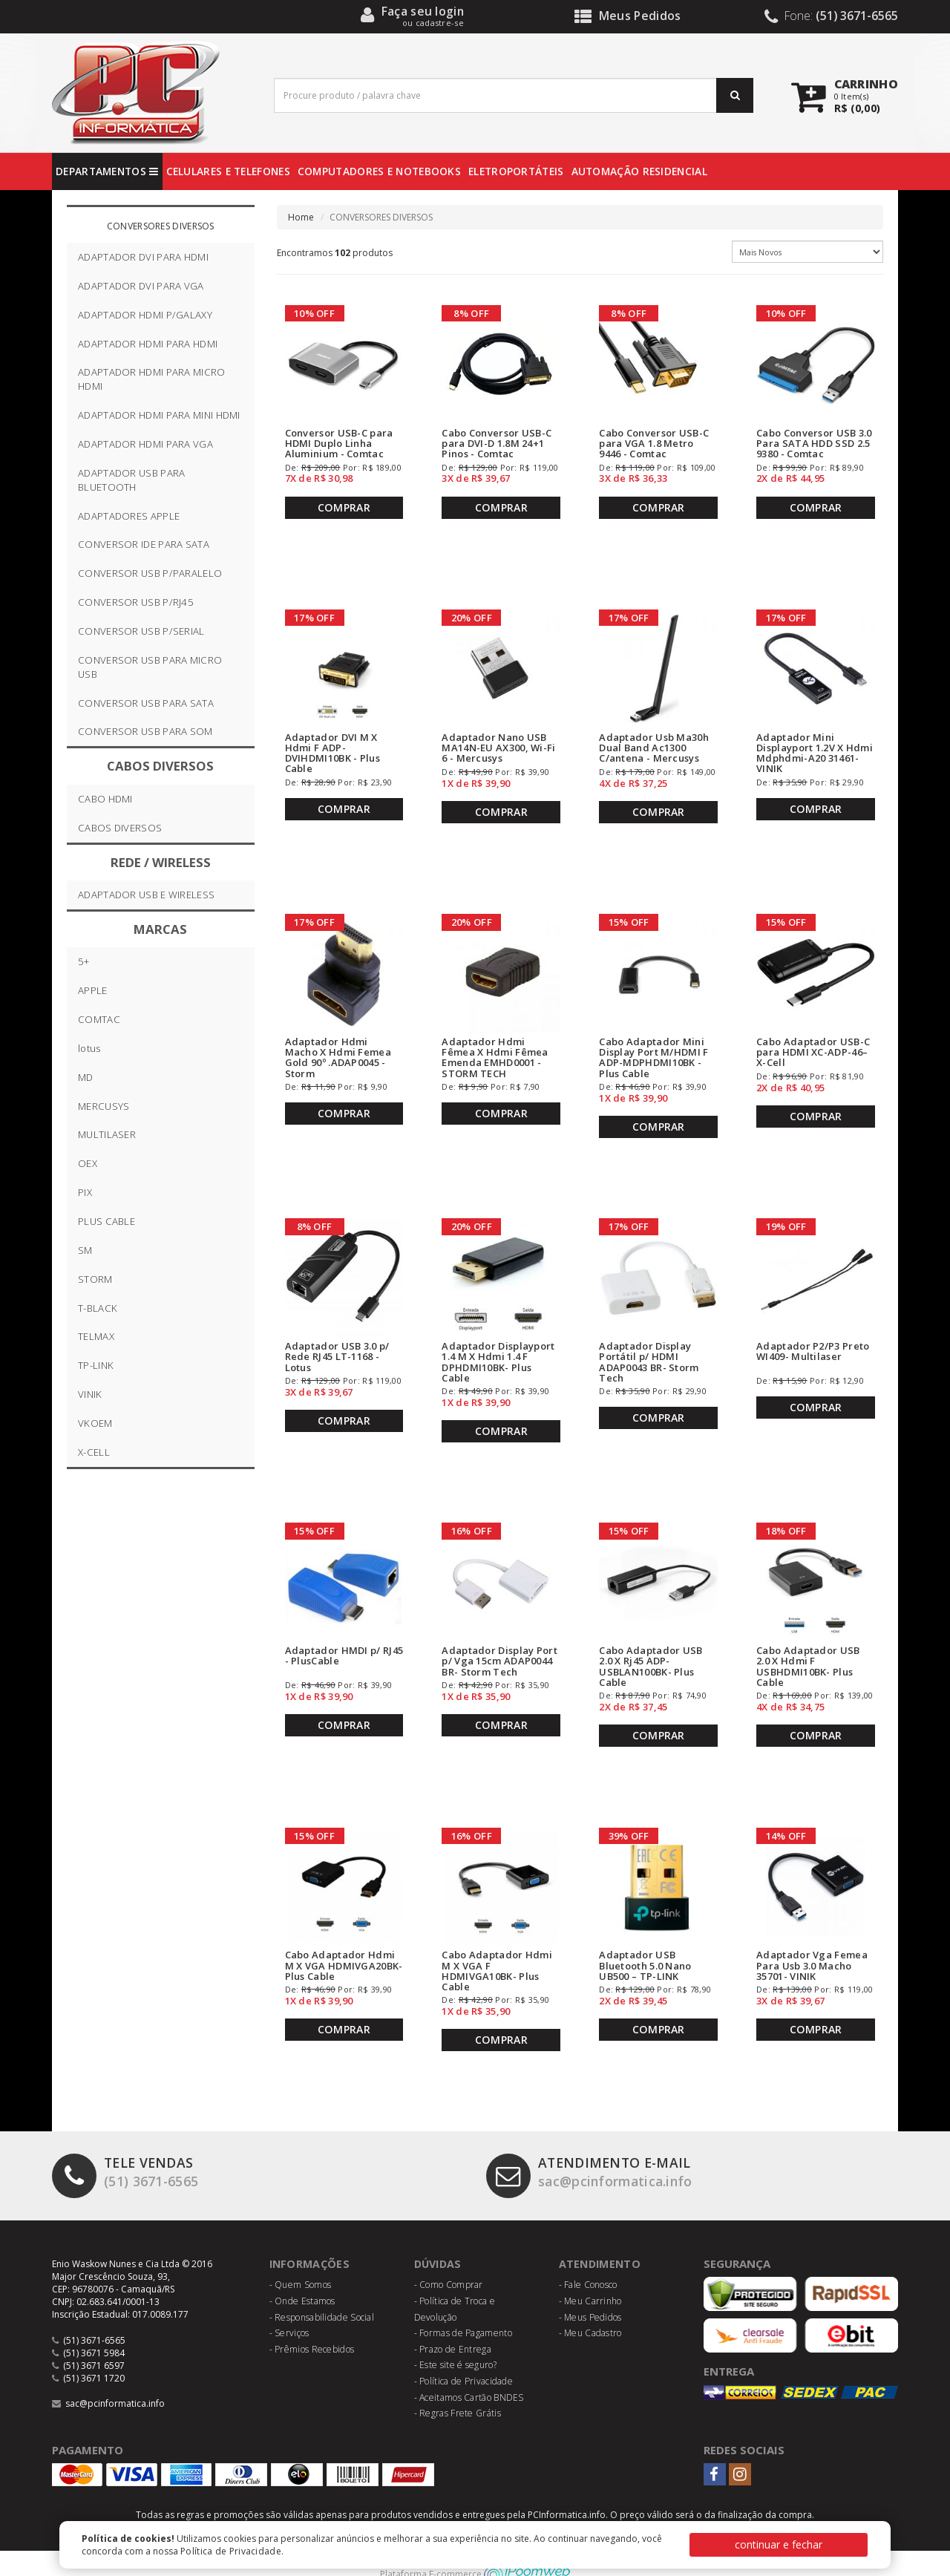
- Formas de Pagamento (463, 2310)
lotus (89, 1048)
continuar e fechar (778, 2544)
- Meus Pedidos (590, 2293)
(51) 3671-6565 (129, 2151)
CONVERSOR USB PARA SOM (145, 731)
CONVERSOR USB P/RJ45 (136, 602)
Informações (311, 2240)
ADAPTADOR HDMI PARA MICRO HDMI (152, 379)
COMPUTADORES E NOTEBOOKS (379, 171)
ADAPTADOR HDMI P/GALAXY (145, 314)
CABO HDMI (105, 798)
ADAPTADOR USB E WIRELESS (146, 894)
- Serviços (289, 2310)
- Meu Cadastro (590, 2310)
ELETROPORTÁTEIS (516, 171)
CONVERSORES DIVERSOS (160, 226)
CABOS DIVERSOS (120, 827)
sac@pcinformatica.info (599, 2151)
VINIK (90, 1394)
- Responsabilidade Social (322, 2293)
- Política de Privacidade (464, 2358)
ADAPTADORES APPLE (129, 516)
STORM (95, 1279)
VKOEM (95, 1423)
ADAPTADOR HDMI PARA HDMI (147, 343)
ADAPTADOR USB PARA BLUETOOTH (131, 480)
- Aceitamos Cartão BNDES (469, 2373)
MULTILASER (107, 1134)
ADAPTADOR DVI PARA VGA (141, 285)
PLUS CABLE (106, 1221)
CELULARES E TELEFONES (228, 171)
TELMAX (96, 1336)
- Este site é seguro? (455, 2341)
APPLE (93, 990)
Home (301, 217)
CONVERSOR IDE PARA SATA (143, 544)
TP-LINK (96, 1365)
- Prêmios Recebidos (312, 2326)
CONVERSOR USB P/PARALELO (150, 573)
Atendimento (601, 2240)
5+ (84, 961)
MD (86, 1077)
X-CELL (94, 1452)
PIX (85, 1192)
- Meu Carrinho (590, 2278)
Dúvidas (439, 2240)
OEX (87, 1163)
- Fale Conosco (588, 2261)
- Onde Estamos (302, 2278)
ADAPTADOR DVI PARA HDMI (143, 257)
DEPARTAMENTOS (107, 171)
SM (85, 1250)
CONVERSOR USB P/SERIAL (141, 631)
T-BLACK (97, 1308)
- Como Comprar (448, 2261)
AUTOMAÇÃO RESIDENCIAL (639, 171)
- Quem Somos (300, 2261)
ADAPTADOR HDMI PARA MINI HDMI (159, 415)
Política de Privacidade (230, 2551)
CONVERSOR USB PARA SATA (146, 703)
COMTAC (99, 1019)
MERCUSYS (103, 1106)
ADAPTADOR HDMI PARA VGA (145, 444)
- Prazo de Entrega (452, 2326)
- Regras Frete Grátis (457, 2390)
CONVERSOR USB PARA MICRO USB (150, 667)
